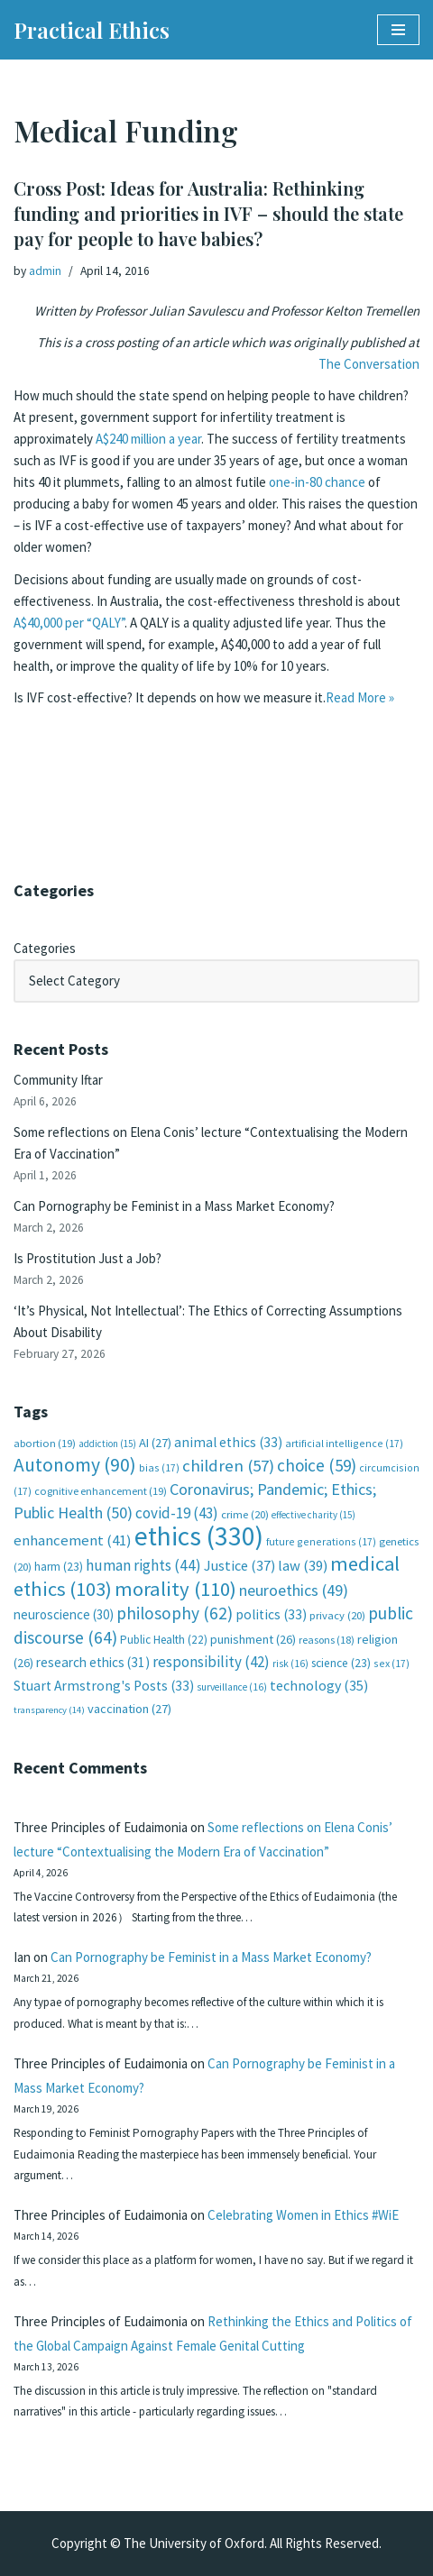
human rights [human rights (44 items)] (143, 1565)
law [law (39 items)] (302, 1565)
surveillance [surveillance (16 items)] (232, 1687)
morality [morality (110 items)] (175, 1588)
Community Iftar (58, 1079)
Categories (45, 948)
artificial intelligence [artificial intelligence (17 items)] (344, 1443)
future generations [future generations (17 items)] (321, 1541)
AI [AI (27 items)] (155, 1443)
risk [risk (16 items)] (290, 1663)
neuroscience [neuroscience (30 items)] (64, 1614)
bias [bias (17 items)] (159, 1467)
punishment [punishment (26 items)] (253, 1639)
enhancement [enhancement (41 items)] (73, 1540)
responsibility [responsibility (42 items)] (211, 1662)
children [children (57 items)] (228, 1465)
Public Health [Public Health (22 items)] (163, 1639)
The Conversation (368, 363)
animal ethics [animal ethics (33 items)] (228, 1442)
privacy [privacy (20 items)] (337, 1615)
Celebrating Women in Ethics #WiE (303, 2214)
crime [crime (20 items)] (245, 1514)
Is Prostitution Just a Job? (87, 1258)
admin (45, 271)
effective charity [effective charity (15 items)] (313, 1514)
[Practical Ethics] (92, 30)
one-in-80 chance (317, 481)
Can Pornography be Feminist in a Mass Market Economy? (174, 1206)
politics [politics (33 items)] (271, 1614)
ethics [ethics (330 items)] (198, 1536)
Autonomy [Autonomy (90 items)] (75, 1465)
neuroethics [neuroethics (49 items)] (293, 1590)
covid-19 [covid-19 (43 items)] (176, 1513)
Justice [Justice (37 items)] (239, 1565)
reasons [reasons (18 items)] (327, 1639)
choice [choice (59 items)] (316, 1465)
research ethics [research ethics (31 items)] (93, 1662)
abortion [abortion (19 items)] (45, 1443)
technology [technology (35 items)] (319, 1685)
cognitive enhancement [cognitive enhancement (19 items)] (100, 1491)
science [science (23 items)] (341, 1663)
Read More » (360, 697)
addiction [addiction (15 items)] (107, 1443)
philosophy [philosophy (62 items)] (174, 1613)
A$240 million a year (148, 438)
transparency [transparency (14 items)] (49, 1710)
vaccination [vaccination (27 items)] (129, 1709)
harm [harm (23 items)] (58, 1566)
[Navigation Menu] (398, 29)
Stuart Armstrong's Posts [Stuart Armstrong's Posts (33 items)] (104, 1685)
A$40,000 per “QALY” (69, 622)
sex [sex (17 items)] (391, 1663)
